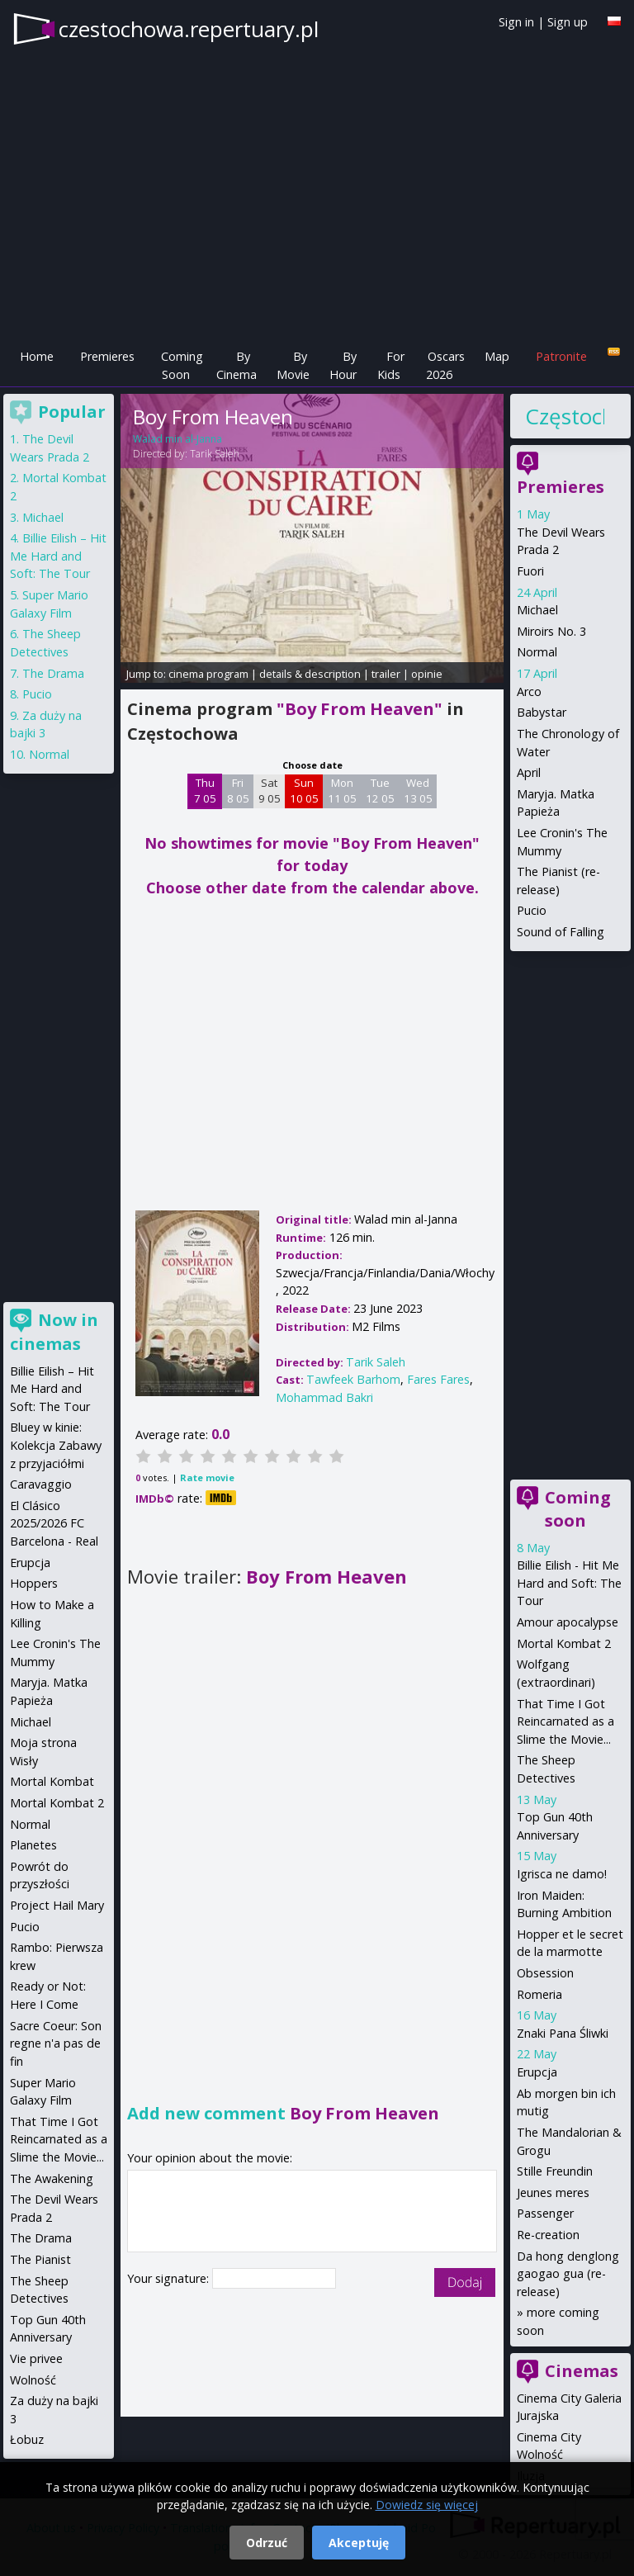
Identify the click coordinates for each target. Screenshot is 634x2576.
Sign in (516, 22)
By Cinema (236, 365)
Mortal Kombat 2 (564, 1643)
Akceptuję (359, 2542)
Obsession (545, 1973)
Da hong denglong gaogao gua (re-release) (568, 2273)
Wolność (33, 2380)
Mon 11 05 (342, 791)
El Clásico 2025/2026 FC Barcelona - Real (54, 1523)
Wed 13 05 (418, 791)
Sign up (567, 22)
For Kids (391, 365)
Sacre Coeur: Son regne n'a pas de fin (56, 2043)
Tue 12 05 (380, 791)
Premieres (107, 356)
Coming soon (578, 1509)
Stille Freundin (555, 2171)
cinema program (208, 673)
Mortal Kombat (52, 1781)
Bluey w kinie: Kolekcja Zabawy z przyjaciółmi (56, 1444)
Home (37, 356)
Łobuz (27, 2439)
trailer (385, 673)
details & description (310, 673)
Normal (537, 652)
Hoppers (34, 1583)
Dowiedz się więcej (427, 2504)
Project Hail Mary (57, 1905)
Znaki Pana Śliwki (562, 2033)
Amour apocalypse (567, 1622)
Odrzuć (266, 2542)
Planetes (33, 1845)
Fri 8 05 (238, 791)
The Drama (53, 673)
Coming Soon (182, 365)
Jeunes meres (553, 2192)
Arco (529, 691)
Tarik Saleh (214, 454)
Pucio (531, 910)
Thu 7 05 (205, 791)
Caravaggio (41, 1484)
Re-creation (548, 2234)
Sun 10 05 (304, 791)
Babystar (541, 712)
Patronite (561, 356)
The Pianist (40, 2259)
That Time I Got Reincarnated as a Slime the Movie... (565, 1721)
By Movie (293, 365)
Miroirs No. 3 (551, 631)
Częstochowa (564, 416)
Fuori (530, 571)
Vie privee (36, 2358)
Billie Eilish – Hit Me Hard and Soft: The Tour (58, 555)
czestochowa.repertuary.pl (189, 29)
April (529, 772)
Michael (537, 610)
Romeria (539, 1994)
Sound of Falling (560, 932)
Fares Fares (438, 1379)
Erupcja (537, 2072)
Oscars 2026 (445, 365)
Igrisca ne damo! (562, 1874)
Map (497, 356)
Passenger (545, 2213)
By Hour (343, 365)
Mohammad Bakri (324, 1397)
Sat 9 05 (269, 791)
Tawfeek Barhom (353, 1379)
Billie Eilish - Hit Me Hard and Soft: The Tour (569, 1582)
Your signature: (169, 2278)
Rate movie (207, 1477)
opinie (426, 673)
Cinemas (581, 2371)
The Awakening (51, 2178)
